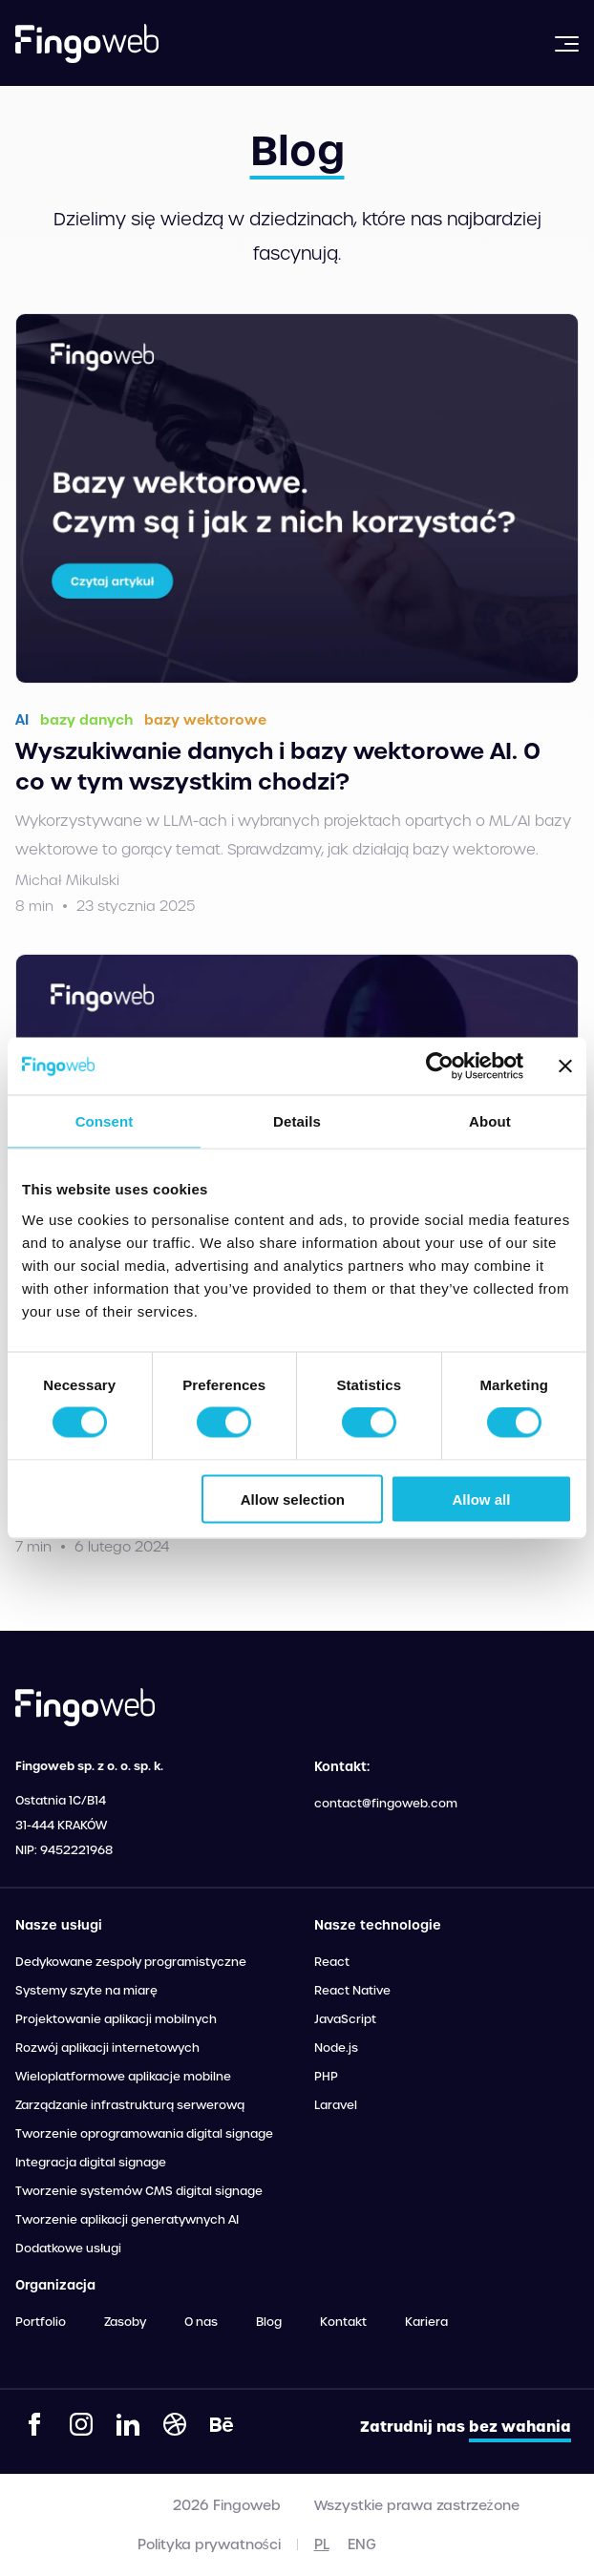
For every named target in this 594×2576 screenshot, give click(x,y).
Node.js (336, 2048)
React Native (352, 1990)
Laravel (335, 2105)
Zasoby (125, 2322)
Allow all (482, 1498)
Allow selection (293, 1498)
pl (321, 2544)
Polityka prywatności (209, 2544)
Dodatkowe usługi (68, 2248)
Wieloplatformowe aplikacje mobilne (123, 2076)
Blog (269, 2322)
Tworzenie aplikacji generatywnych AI (127, 2220)
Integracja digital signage (90, 2162)
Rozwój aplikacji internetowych (107, 2048)
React (332, 1962)
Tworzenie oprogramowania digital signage (144, 2134)
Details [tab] (297, 1121)
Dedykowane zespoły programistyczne (130, 1962)
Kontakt (343, 2322)
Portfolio (40, 2322)
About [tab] (490, 1121)
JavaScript (345, 2019)
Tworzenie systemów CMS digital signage (139, 2191)
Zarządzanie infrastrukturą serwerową (129, 2105)
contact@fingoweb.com (385, 1803)
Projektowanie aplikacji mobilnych (116, 2019)
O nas (201, 2322)
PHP (326, 2076)
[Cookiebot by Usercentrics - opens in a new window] (439, 1066)
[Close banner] (565, 1066)
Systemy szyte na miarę (86, 1990)
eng (362, 2544)
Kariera (426, 2322)
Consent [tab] (104, 1121)
